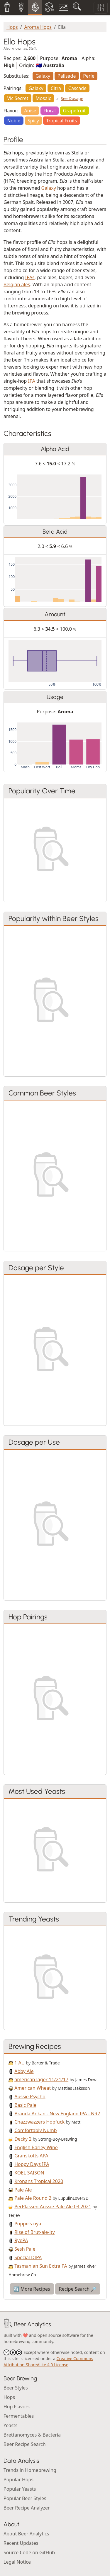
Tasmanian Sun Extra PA (40, 2266)
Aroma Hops (38, 27)
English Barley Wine (36, 2147)
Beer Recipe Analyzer (27, 2508)
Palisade (66, 76)
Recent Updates (21, 2543)
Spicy (33, 120)
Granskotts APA (31, 2155)
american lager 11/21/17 (41, 2079)
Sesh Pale (24, 2249)
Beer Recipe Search (25, 2444)
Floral (49, 110)
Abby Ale (23, 2071)
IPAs (30, 277)
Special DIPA (28, 2257)
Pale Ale (23, 2190)
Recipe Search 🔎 (78, 2289)
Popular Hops (18, 2479)
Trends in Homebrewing (30, 2470)
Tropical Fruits (61, 120)
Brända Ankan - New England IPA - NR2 (57, 2113)
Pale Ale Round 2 (32, 2198)
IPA (31, 381)
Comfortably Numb (35, 2130)
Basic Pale (25, 2105)
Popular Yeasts (20, 2489)
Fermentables (19, 2416)
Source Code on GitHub (29, 2552)
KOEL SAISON (29, 2172)
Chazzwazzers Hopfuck (39, 2122)
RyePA (21, 2240)
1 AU (19, 2062)
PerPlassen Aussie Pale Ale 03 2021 (52, 2206)
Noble (13, 120)
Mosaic (43, 98)
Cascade (77, 88)
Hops (12, 27)
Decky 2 (22, 2139)
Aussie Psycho (29, 2096)
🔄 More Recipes (31, 2289)
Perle (88, 76)
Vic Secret (17, 98)
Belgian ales (17, 284)
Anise (30, 110)
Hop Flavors (17, 2406)
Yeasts (10, 2425)
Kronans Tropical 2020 (38, 2181)
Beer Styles (16, 2387)
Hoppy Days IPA (31, 2164)
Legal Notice (17, 2562)
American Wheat (32, 2088)
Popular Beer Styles (25, 2498)
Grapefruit (74, 110)
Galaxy (42, 76)
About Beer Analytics (26, 2533)
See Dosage (72, 98)
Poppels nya (27, 2223)
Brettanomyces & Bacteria (32, 2435)
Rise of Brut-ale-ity (34, 2232)
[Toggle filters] (101, 8)
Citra (56, 88)
